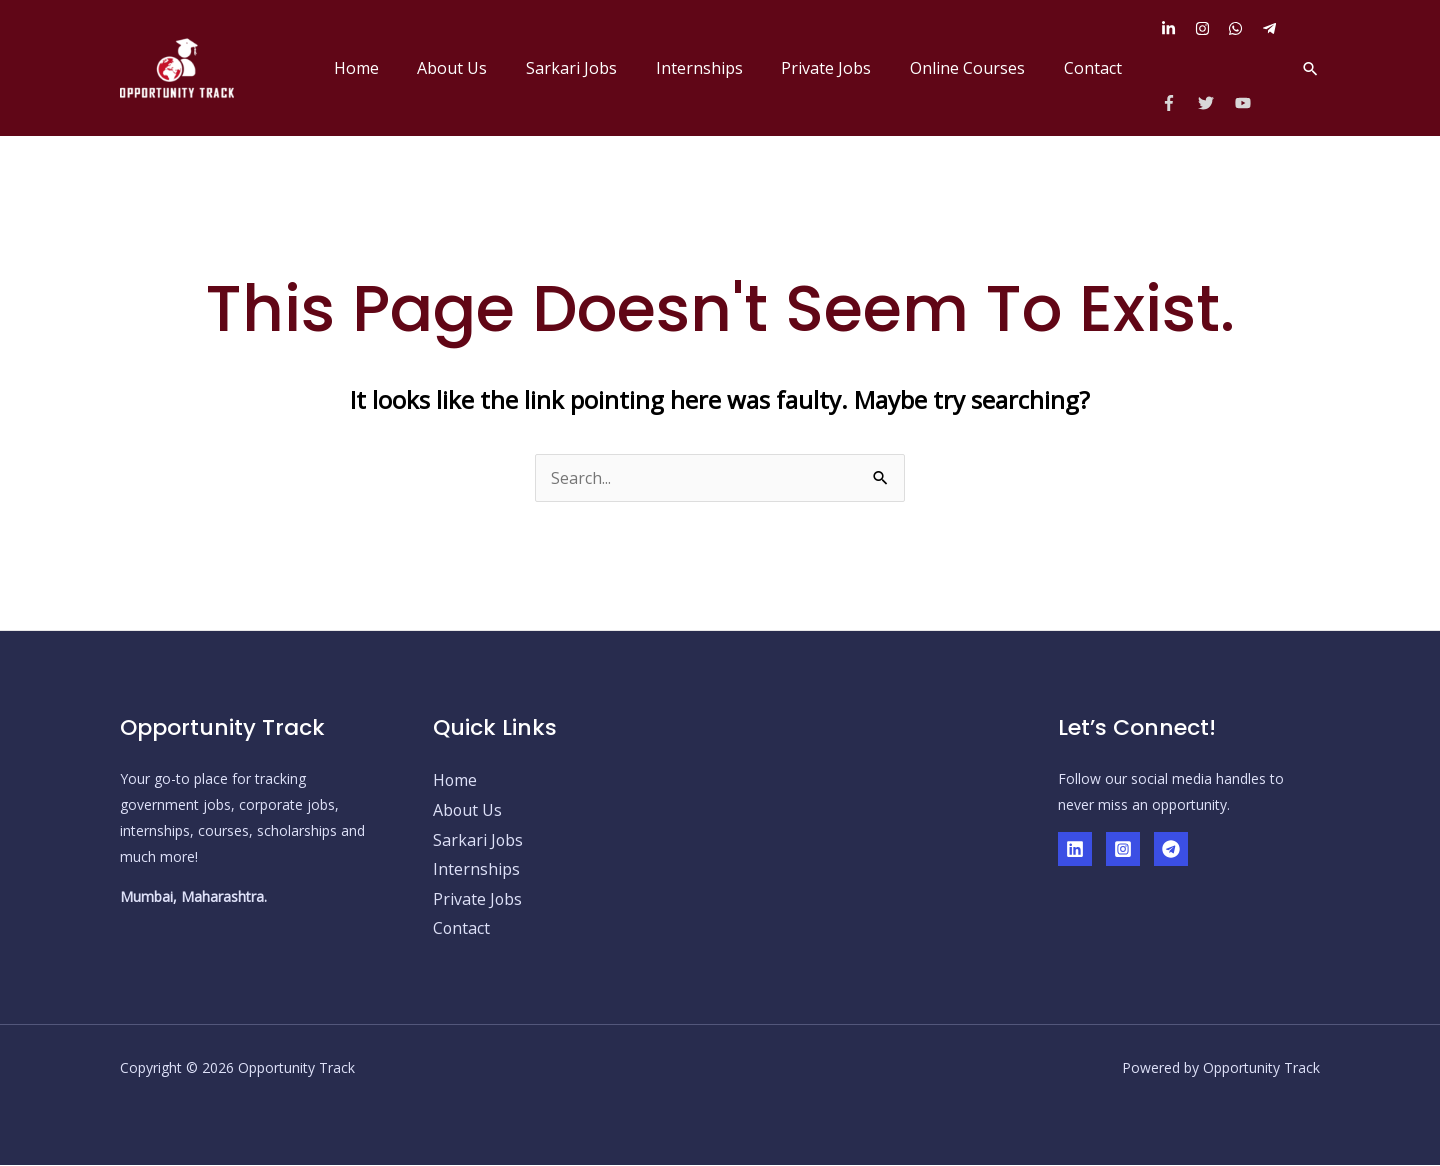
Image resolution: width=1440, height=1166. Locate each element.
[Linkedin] (1075, 849)
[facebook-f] (1177, 103)
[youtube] (1245, 103)
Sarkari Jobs (601, 68)
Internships (722, 68)
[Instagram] (1123, 849)
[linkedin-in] (1176, 28)
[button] (1310, 68)
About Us (489, 68)
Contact (1096, 68)
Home (399, 68)
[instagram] (1210, 28)
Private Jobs (843, 68)
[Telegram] (1171, 849)
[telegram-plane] (1272, 28)
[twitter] (1214, 103)
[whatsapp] (1243, 28)
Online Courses (977, 68)
